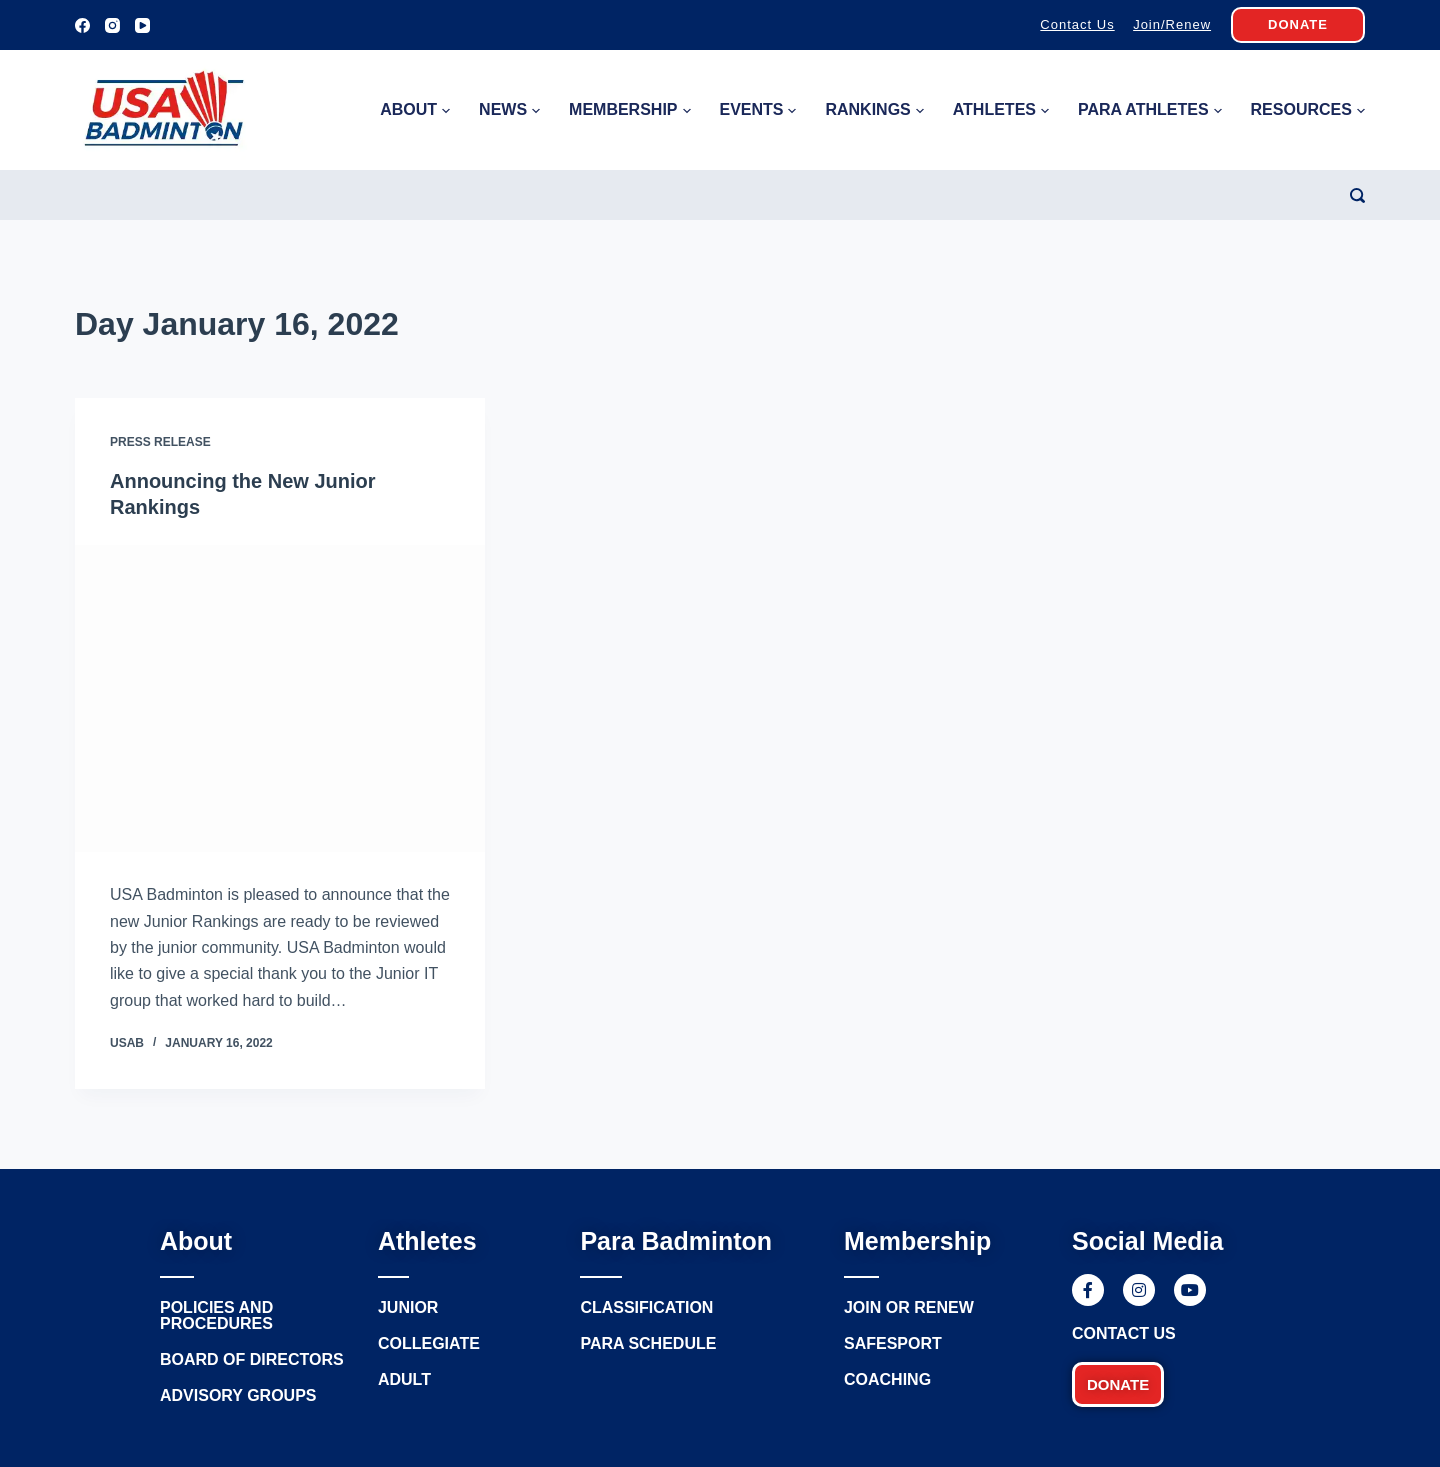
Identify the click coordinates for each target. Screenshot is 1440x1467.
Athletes (1001, 110)
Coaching (887, 1379)
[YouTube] (142, 25)
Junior (408, 1307)
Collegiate (429, 1343)
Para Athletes (1150, 110)
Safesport (893, 1343)
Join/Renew (1172, 24)
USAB (127, 1043)
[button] (1118, 1384)
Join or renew (909, 1307)
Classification (646, 1307)
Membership (629, 110)
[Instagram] (112, 25)
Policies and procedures (216, 1315)
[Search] (1357, 195)
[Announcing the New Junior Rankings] (280, 699)
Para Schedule (648, 1343)
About (415, 110)
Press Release (160, 442)
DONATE (1298, 24)
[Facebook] (82, 25)
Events (757, 110)
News (509, 110)
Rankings (874, 110)
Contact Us (1077, 24)
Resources (1308, 110)
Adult (404, 1379)
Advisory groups (238, 1395)
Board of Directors (252, 1359)
